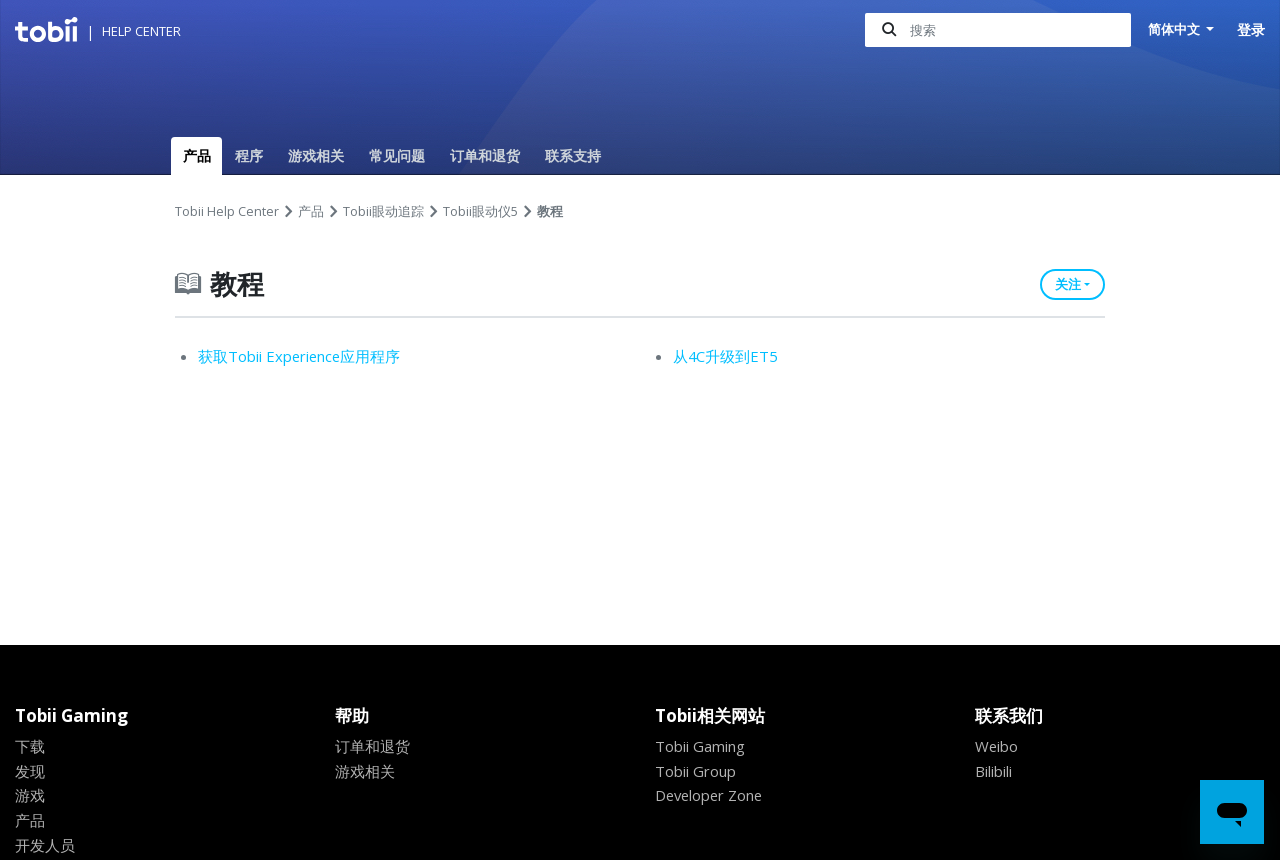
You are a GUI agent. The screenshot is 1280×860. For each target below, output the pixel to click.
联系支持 (573, 155)
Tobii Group (698, 771)
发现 (30, 771)
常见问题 (397, 155)
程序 (249, 155)
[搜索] (993, 30)
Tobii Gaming (703, 746)
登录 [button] (1251, 29)
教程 (550, 211)
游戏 (30, 795)
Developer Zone (713, 795)
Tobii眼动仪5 (480, 211)
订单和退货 (485, 155)
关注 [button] (1068, 284)
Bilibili (997, 771)
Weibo (998, 746)
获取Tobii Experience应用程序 (304, 356)
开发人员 (45, 845)
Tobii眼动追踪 (383, 211)
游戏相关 (316, 155)
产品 (197, 155)
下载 (30, 746)
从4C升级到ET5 (726, 356)
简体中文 (1173, 29)
